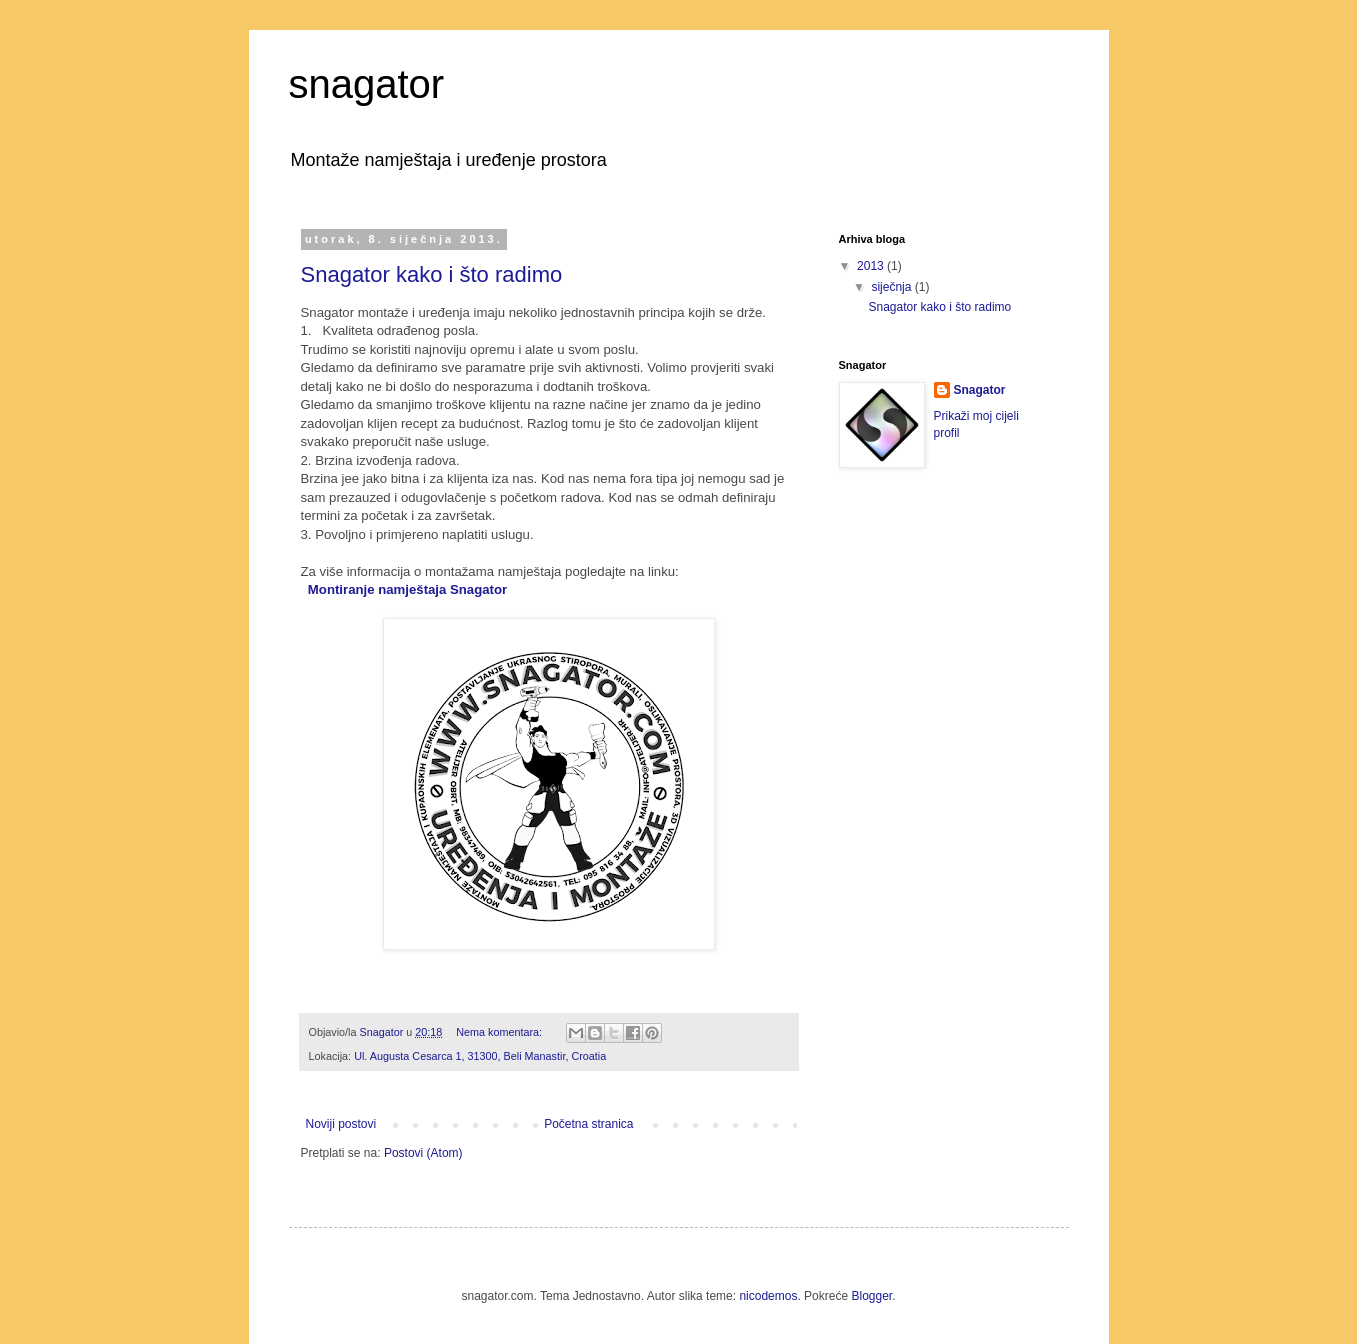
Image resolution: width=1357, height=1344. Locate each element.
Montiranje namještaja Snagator (407, 589)
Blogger (871, 1296)
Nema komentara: (500, 1032)
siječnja (892, 287)
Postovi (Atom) (423, 1153)
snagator (367, 84)
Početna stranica (588, 1124)
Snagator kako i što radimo (432, 274)
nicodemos (768, 1296)
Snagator (980, 390)
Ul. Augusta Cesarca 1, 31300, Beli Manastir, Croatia (480, 1056)
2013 (872, 266)
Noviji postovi (341, 1124)
